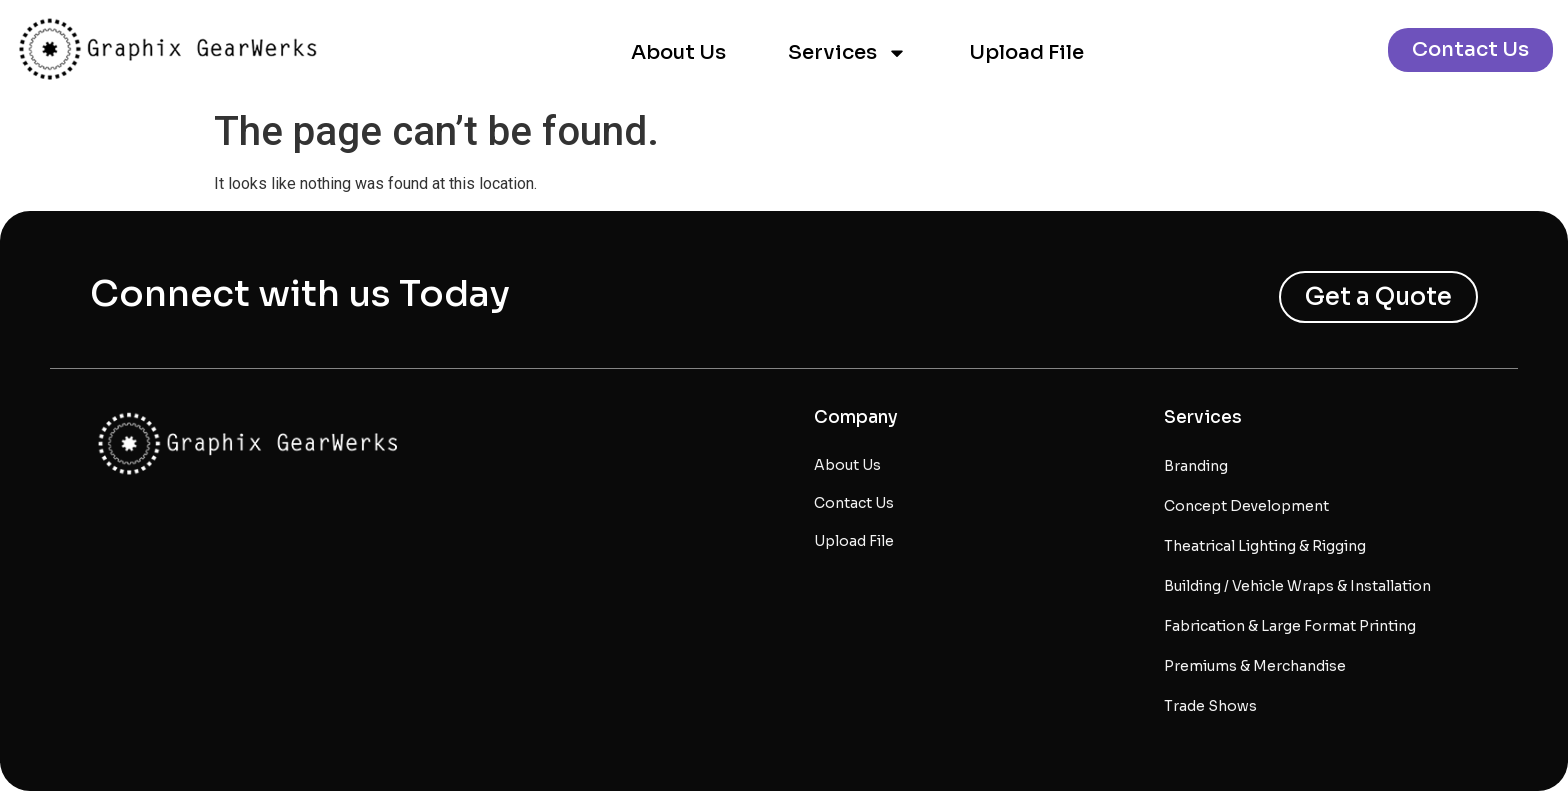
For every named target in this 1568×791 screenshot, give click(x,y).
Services (847, 53)
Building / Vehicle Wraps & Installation (1297, 586)
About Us (678, 52)
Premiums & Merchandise (1255, 666)
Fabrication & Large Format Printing (1290, 626)
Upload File (1026, 52)
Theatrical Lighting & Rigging (1265, 546)
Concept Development (1246, 506)
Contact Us (854, 503)
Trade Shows (1210, 706)
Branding (1196, 466)
